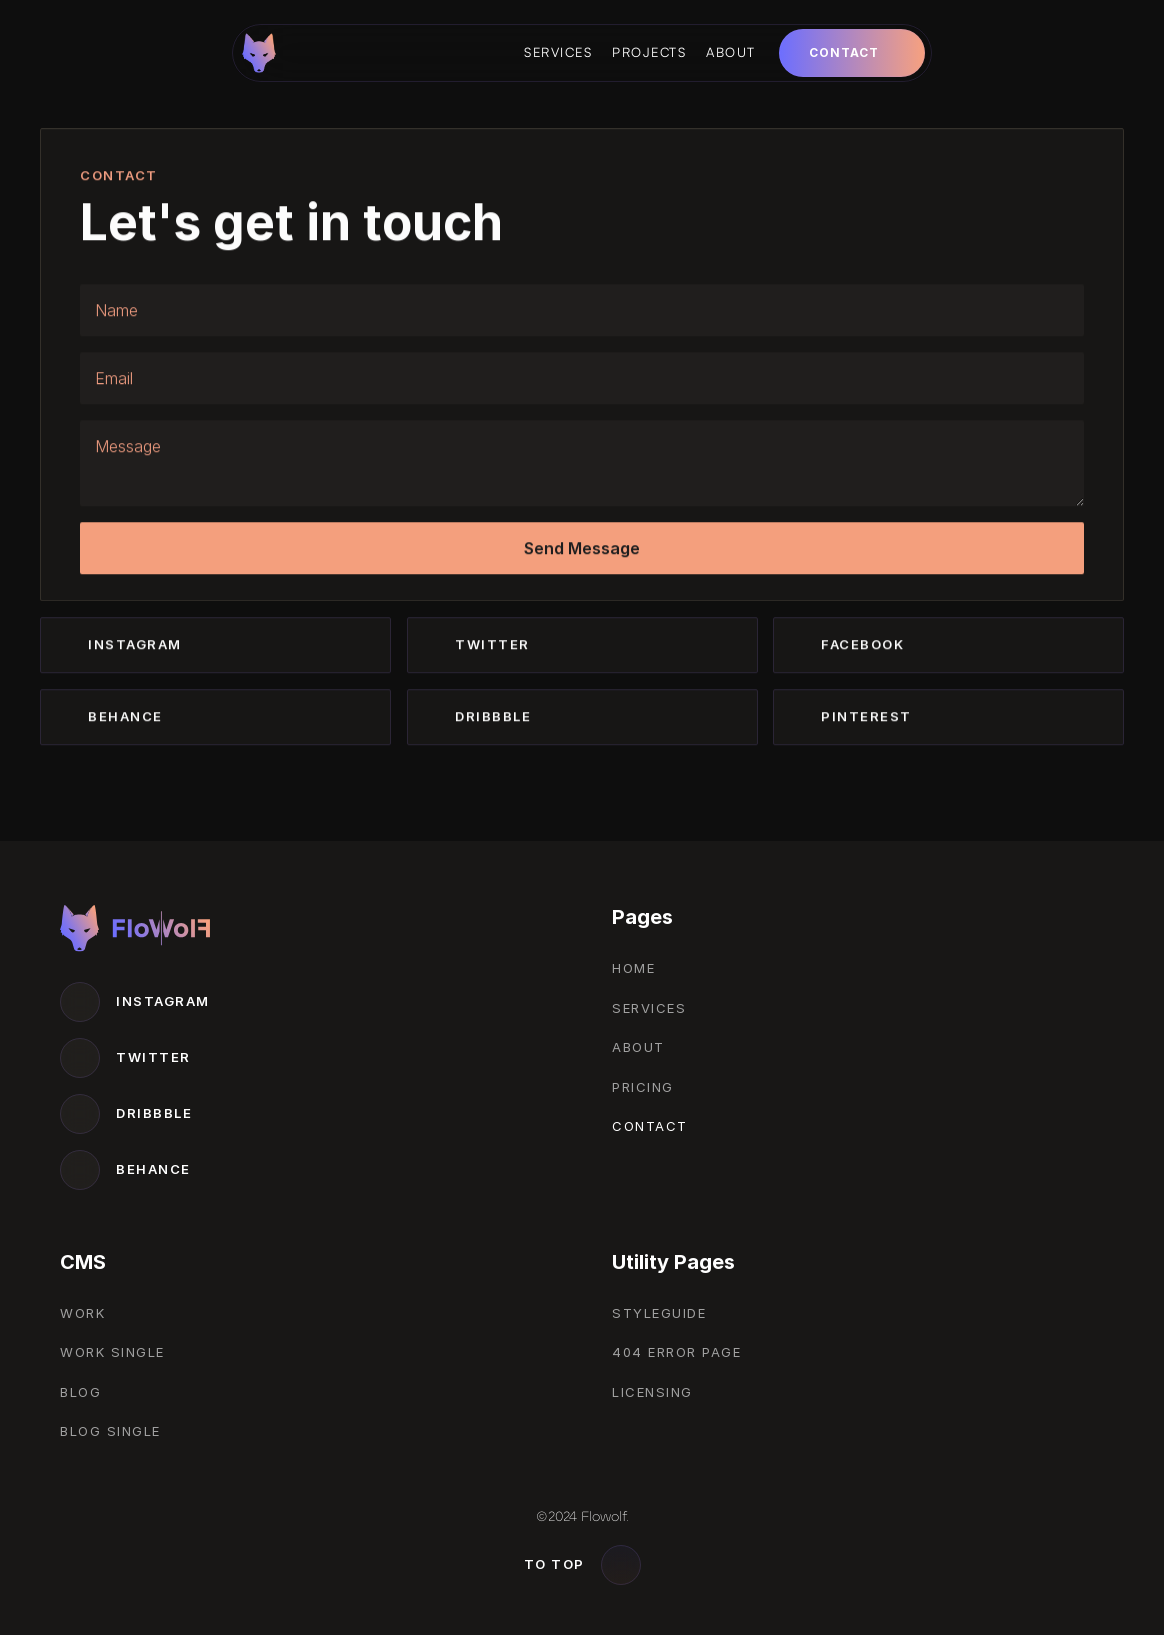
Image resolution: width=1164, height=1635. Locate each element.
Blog (80, 1392)
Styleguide (659, 1313)
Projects (649, 52)
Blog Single (110, 1431)
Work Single (112, 1352)
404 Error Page (676, 1352)
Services (558, 52)
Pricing (643, 1087)
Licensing (652, 1392)
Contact (650, 1126)
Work (82, 1313)
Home (633, 968)
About (731, 52)
